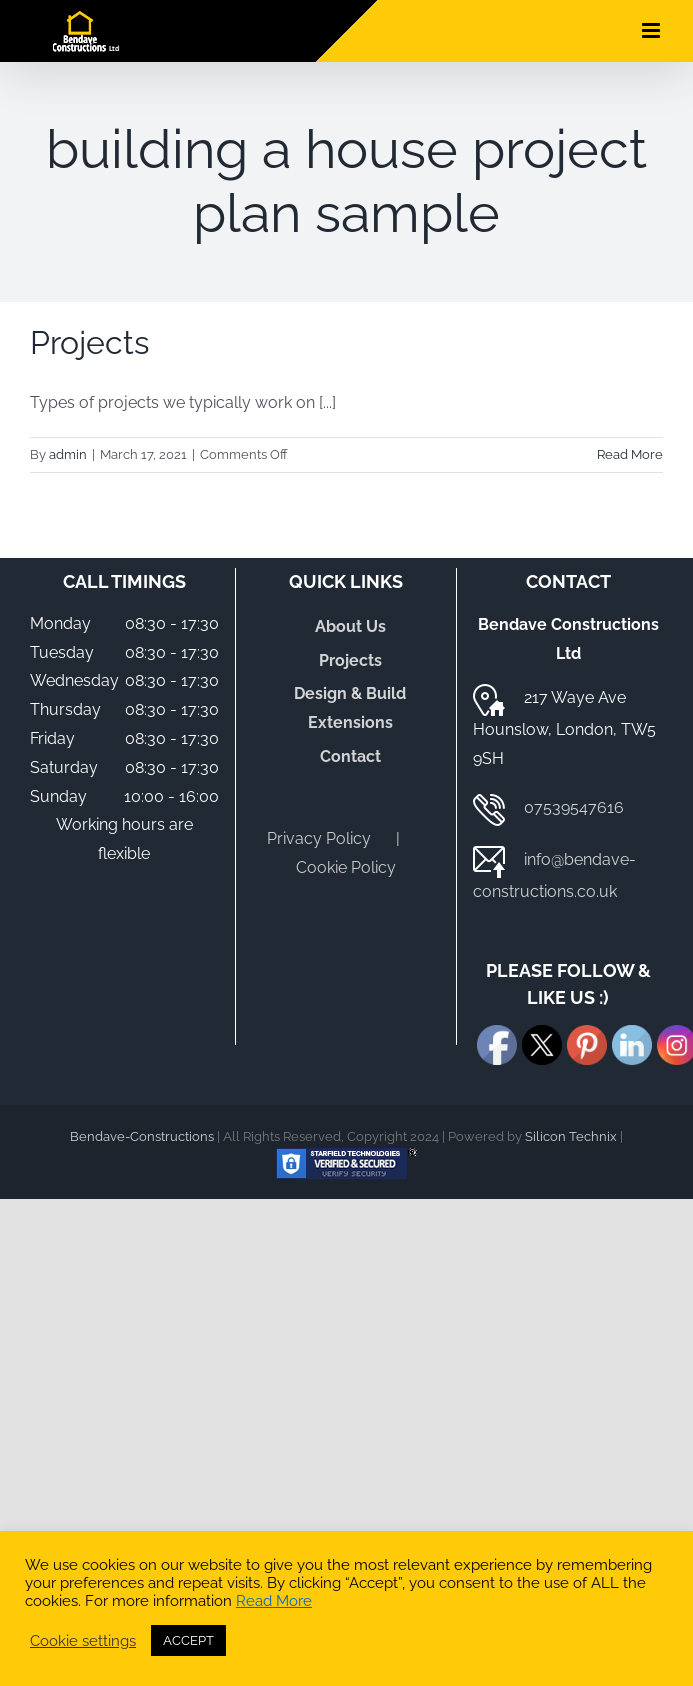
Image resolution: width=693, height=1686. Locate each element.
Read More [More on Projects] (630, 454)
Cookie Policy (346, 867)
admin (68, 454)
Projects (89, 342)
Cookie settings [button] (83, 1640)
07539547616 (574, 807)
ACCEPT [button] (188, 1640)
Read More (274, 1600)
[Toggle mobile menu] (652, 30)
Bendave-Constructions (142, 1136)
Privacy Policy (319, 838)
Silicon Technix (571, 1136)
